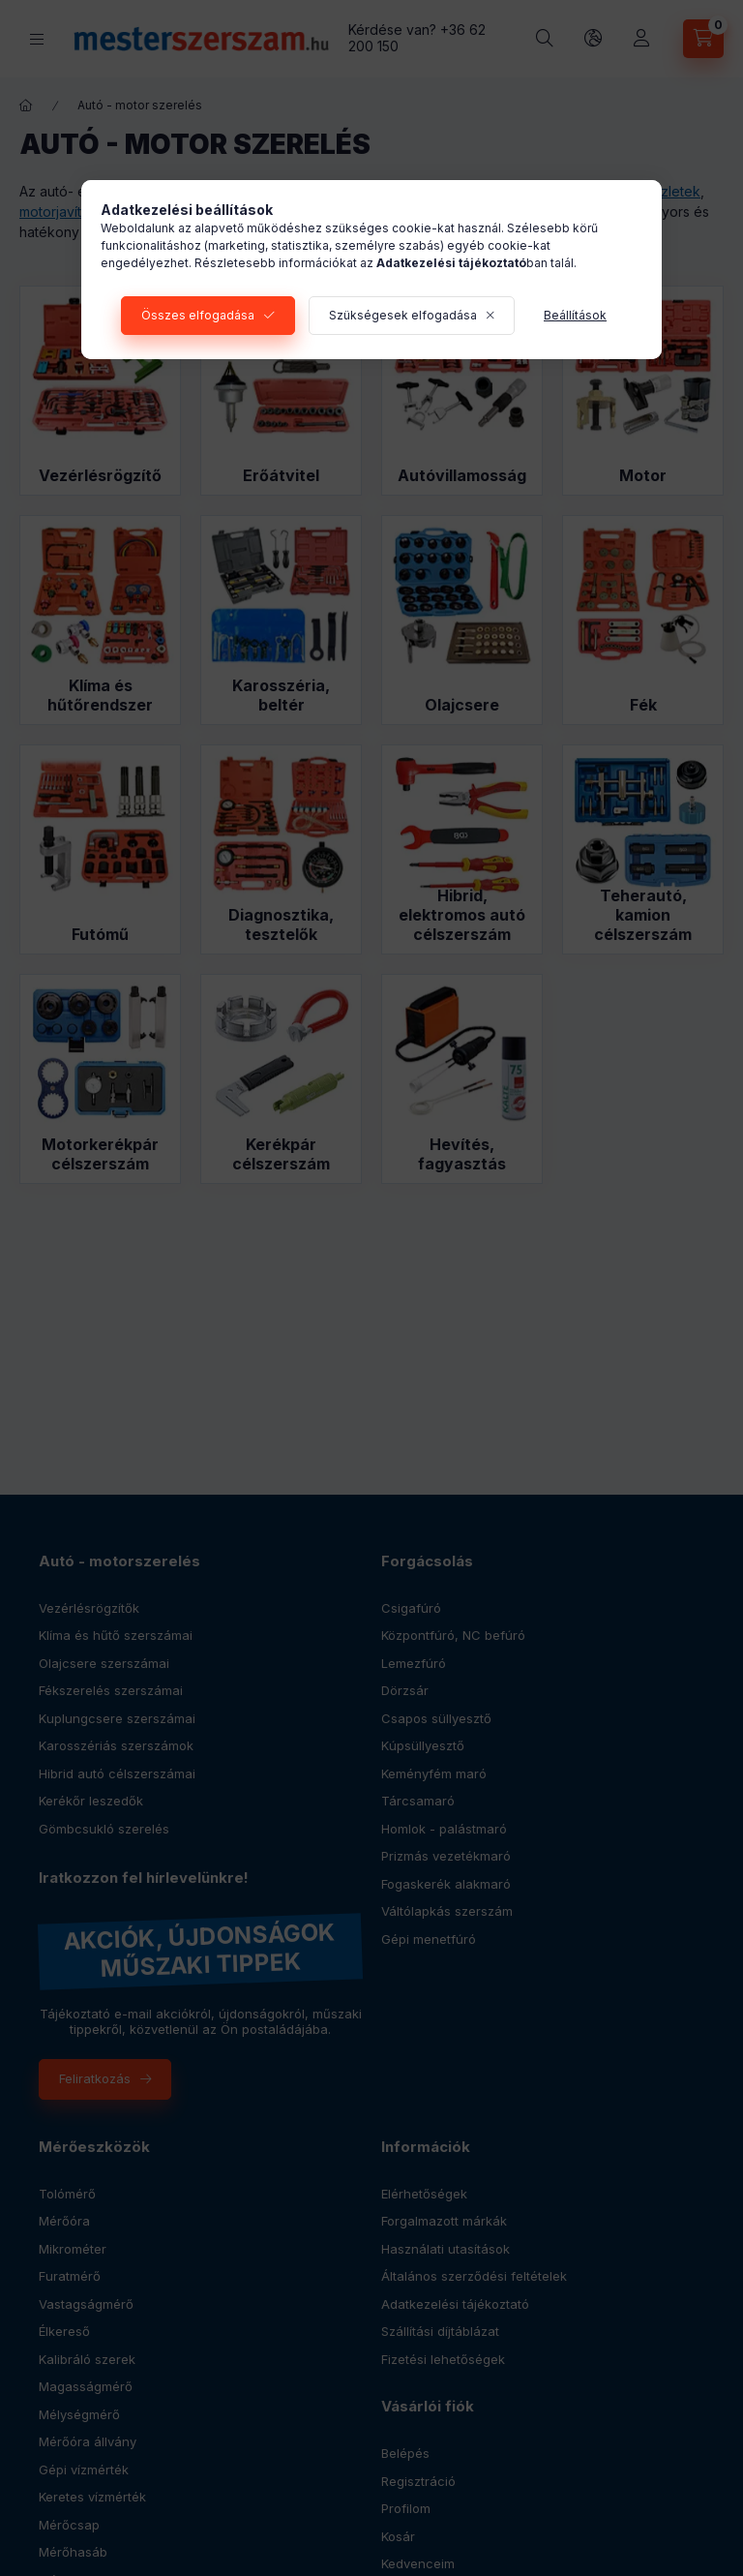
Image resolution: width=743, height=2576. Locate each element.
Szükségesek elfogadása (403, 315)
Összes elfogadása (197, 315)
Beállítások (575, 315)
